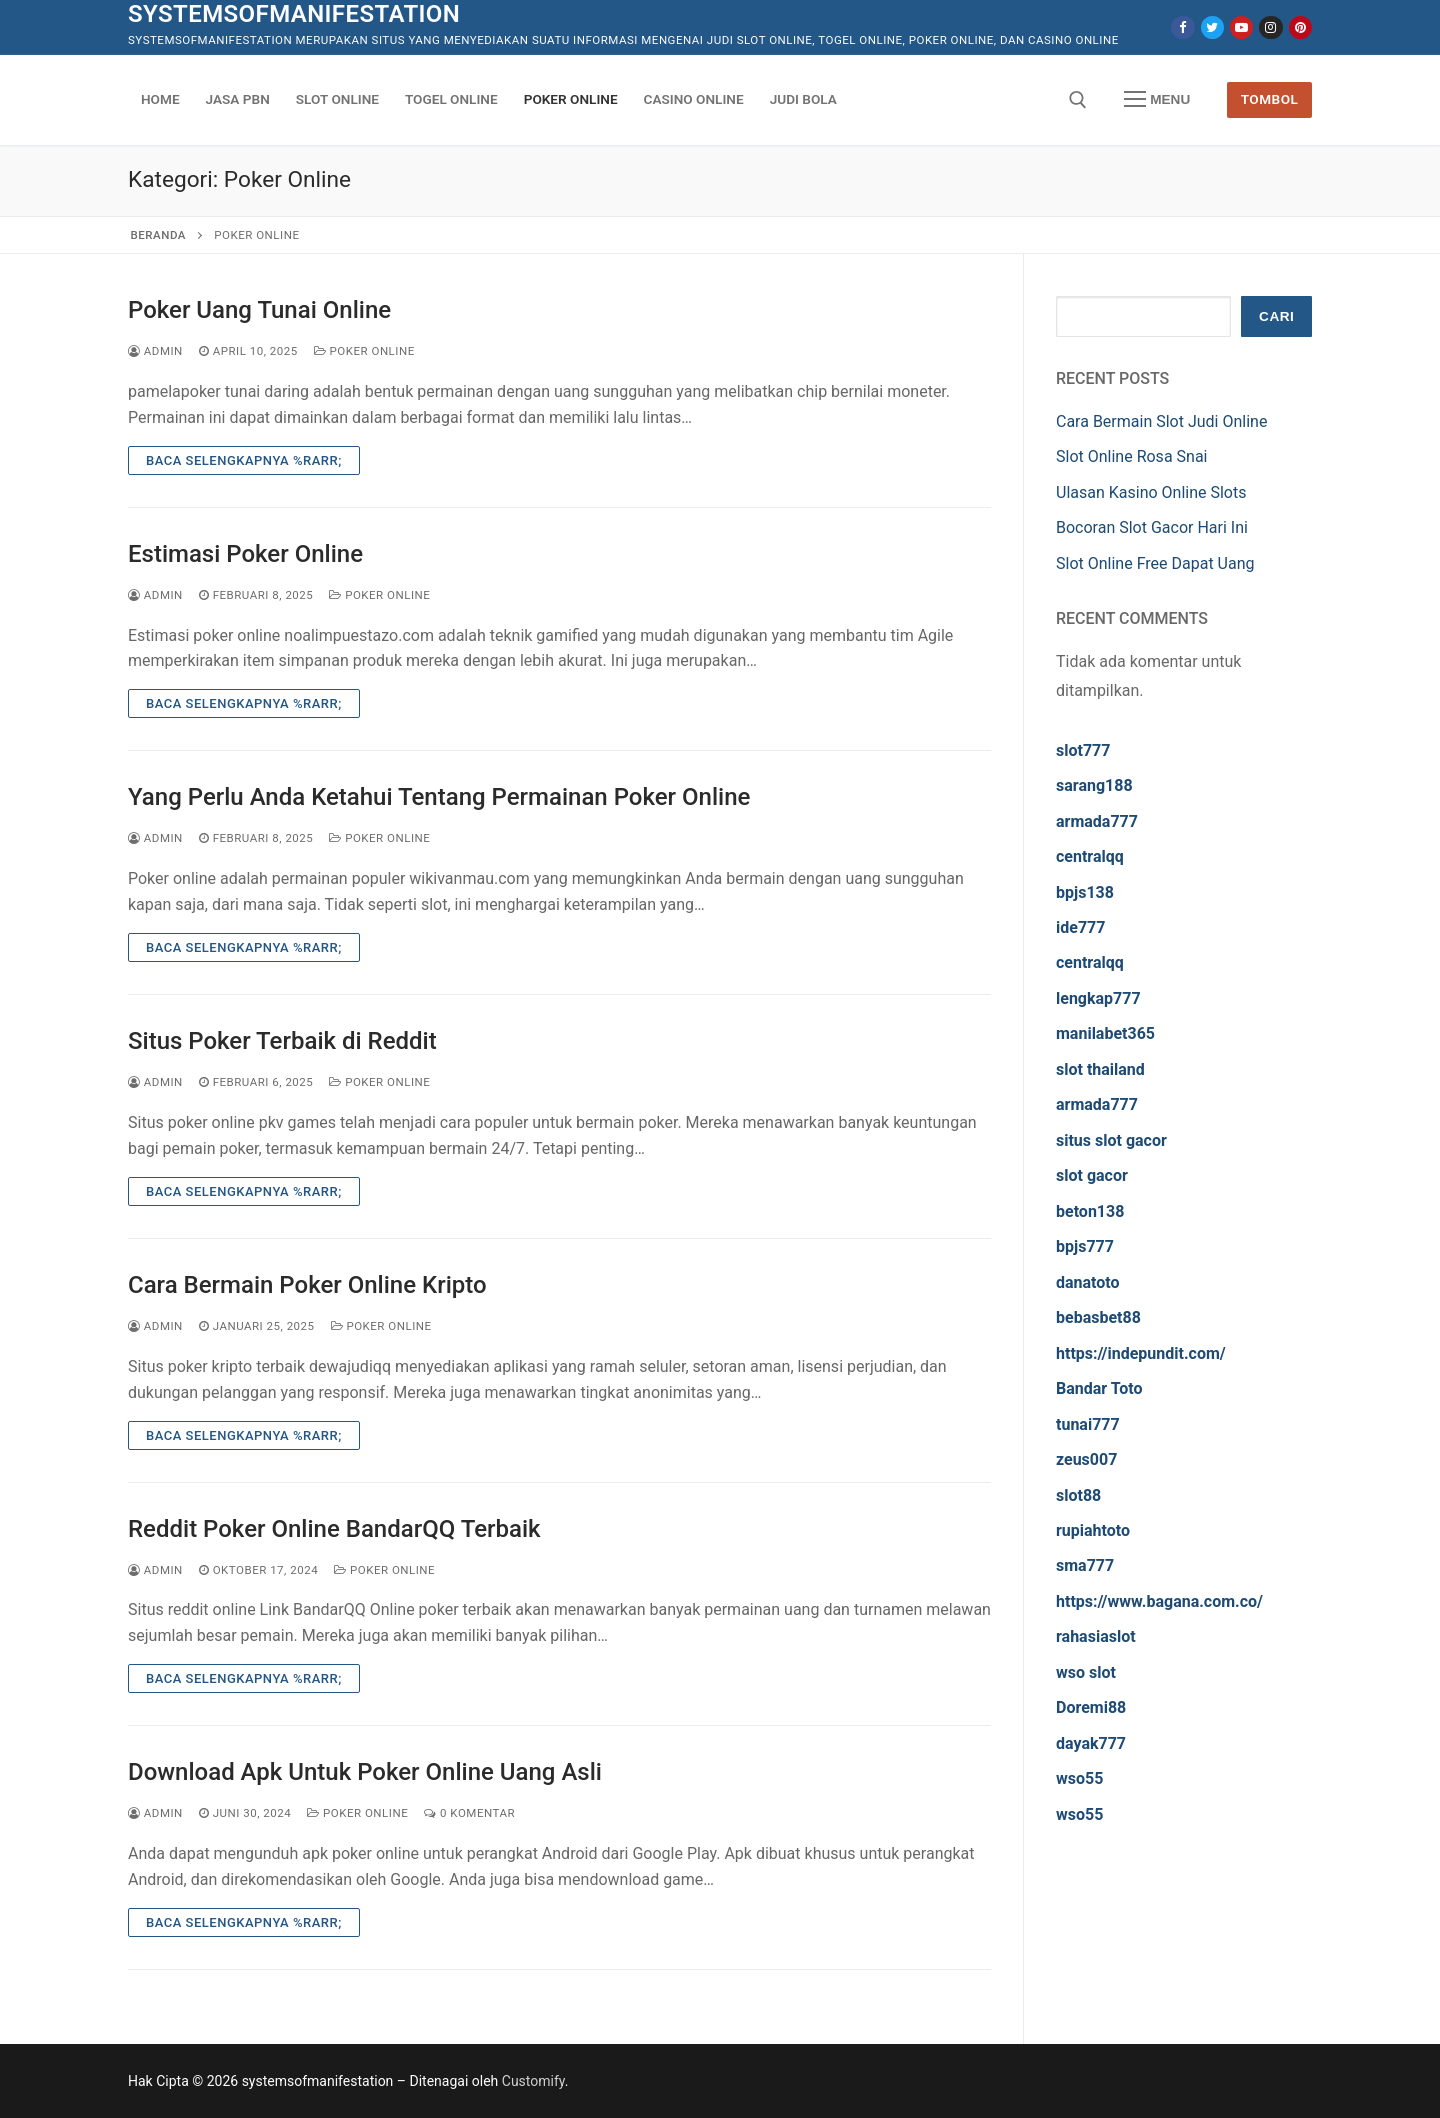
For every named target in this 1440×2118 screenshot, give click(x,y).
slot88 (1078, 1495)
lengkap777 (1098, 998)
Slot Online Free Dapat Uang (1155, 563)
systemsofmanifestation (294, 14)
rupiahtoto (1093, 1530)
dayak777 (1091, 1743)
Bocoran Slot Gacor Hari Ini (1152, 527)
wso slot (1086, 1672)
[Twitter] (1212, 27)
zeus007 (1086, 1459)
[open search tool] (1078, 100)
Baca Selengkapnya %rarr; (244, 460)
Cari (1276, 316)
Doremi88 (1091, 1707)
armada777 (1097, 821)
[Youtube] (1241, 27)
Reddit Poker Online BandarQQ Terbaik (334, 1529)
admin (155, 351)
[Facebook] (1182, 27)
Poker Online (364, 351)
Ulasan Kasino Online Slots (1151, 492)
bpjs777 (1085, 1246)
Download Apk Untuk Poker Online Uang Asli (365, 1772)
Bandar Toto (1099, 1388)
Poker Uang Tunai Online (259, 310)
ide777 (1080, 927)
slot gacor (1092, 1175)
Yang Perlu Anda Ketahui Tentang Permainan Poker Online (439, 797)
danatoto (1088, 1282)
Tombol (1270, 99)
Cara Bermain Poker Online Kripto (307, 1285)
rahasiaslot (1096, 1636)
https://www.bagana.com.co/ (1159, 1601)
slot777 (1083, 750)
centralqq (1090, 856)
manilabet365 (1105, 1033)
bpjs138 (1085, 892)
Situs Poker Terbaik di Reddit (282, 1041)
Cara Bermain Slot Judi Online (1161, 421)
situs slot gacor (1111, 1140)
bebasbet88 (1098, 1317)
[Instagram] (1270, 27)
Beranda (158, 235)
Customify (533, 2081)
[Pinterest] (1300, 27)
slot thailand (1100, 1069)
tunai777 (1088, 1424)
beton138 (1090, 1211)
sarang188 (1094, 785)
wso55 (1079, 1778)
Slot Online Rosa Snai (1131, 456)
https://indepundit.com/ (1141, 1353)
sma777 (1085, 1565)
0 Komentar (469, 1813)
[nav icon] (1157, 100)
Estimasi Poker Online (245, 554)
